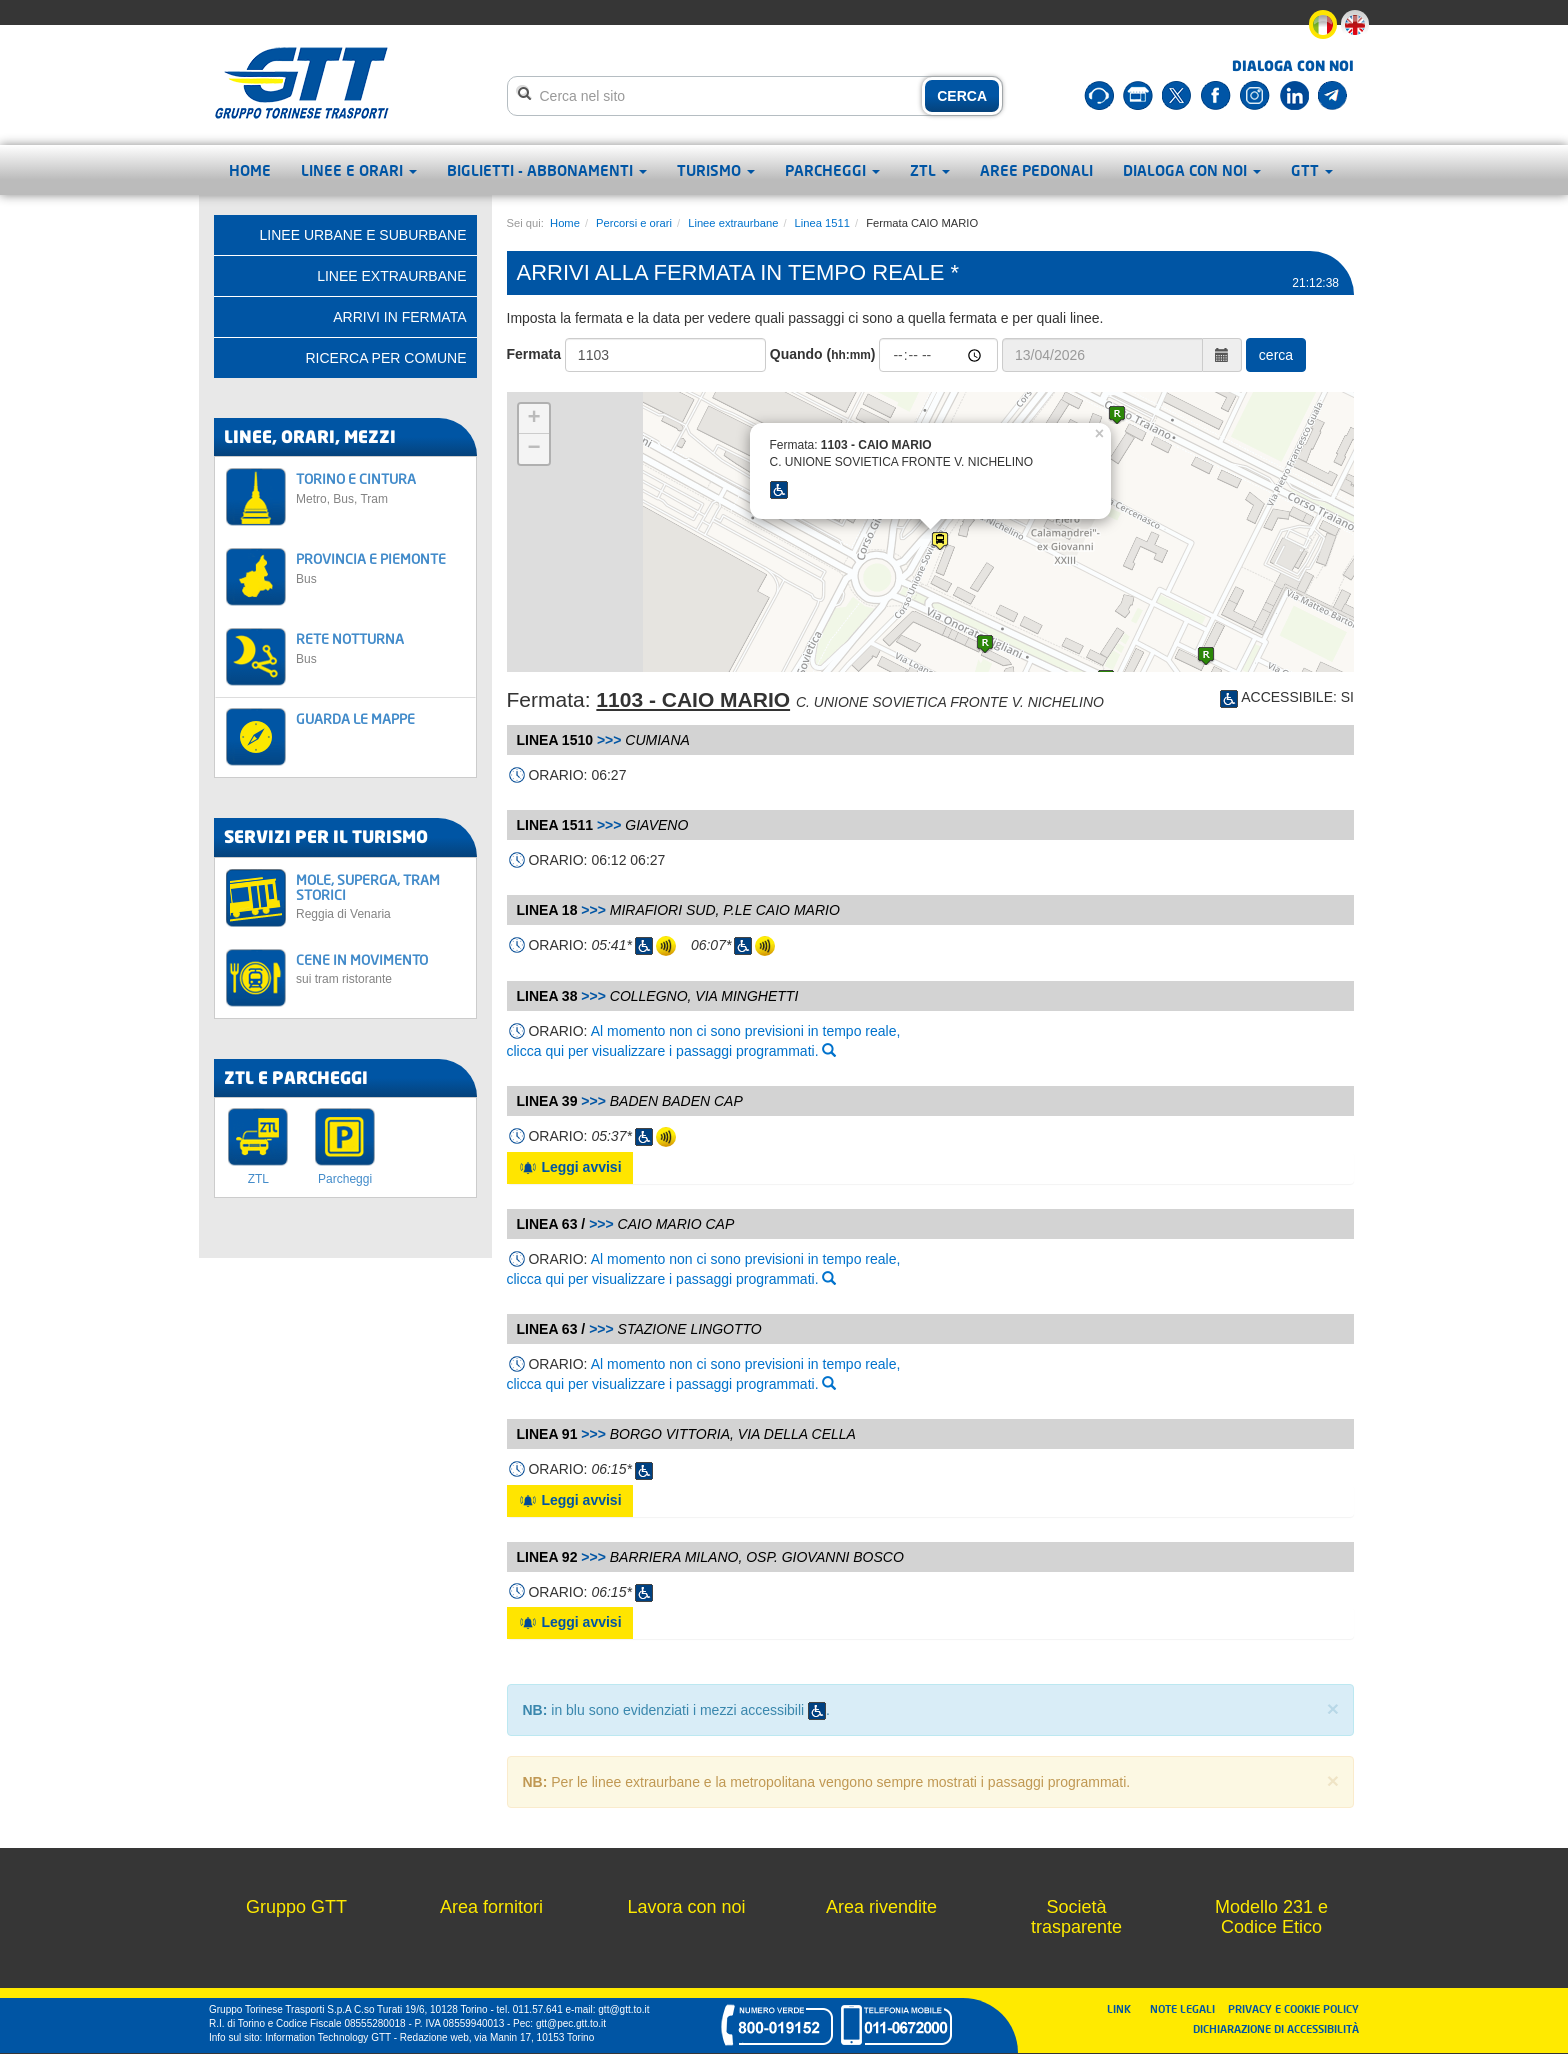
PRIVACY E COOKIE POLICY (1293, 2008)
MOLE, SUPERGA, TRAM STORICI (380, 896)
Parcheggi (832, 170)
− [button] (533, 449)
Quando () (823, 354)
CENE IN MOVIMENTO (380, 968)
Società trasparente (1076, 1917)
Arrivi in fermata (399, 317)
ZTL (930, 170)
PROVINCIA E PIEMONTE (380, 567)
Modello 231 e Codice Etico (1271, 1917)
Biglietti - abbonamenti (547, 170)
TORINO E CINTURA (380, 487)
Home (250, 170)
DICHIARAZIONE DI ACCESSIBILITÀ (1276, 2028)
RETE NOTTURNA (380, 647)
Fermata (534, 354)
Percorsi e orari (634, 223)
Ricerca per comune (385, 358)
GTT (1312, 170)
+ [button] (533, 419)
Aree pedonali (1036, 170)
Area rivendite (881, 1907)
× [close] (1333, 1708)
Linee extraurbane (733, 223)
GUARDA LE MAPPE (355, 718)
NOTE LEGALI (1187, 2008)
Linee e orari (359, 170)
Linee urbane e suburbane (363, 235)
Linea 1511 (822, 223)
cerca (1276, 355)
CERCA (962, 96)
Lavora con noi (686, 1907)
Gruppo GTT (296, 1907)
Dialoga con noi (1192, 170)
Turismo (716, 170)
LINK (1125, 2008)
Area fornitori (491, 1907)
